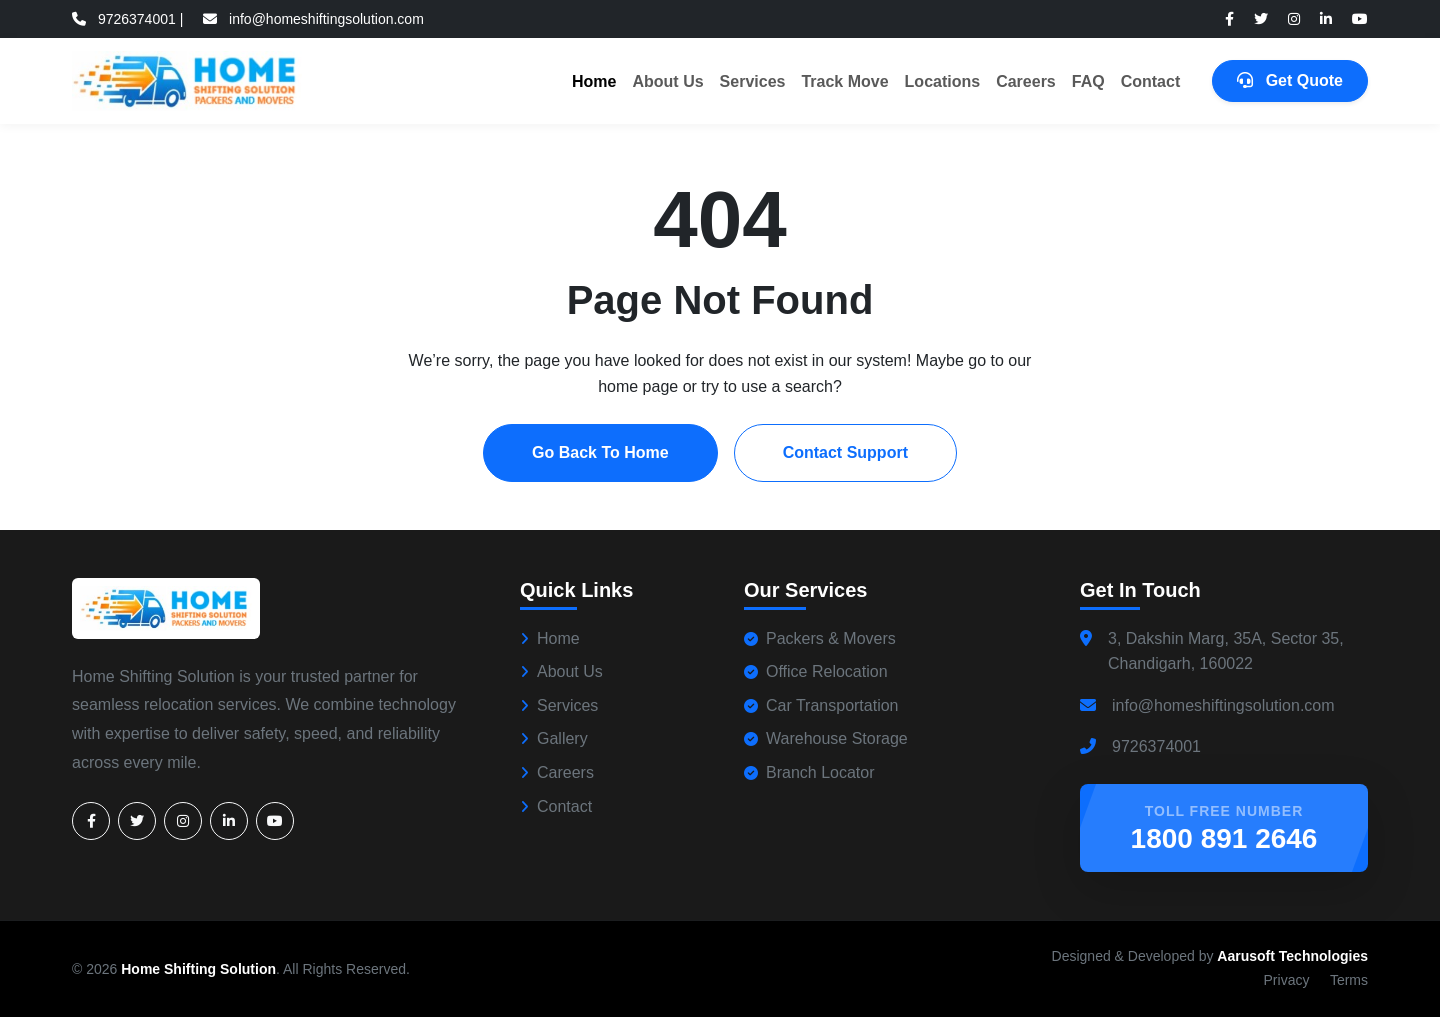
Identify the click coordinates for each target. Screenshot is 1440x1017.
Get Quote (1290, 80)
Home (594, 81)
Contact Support (845, 452)
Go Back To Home (600, 452)
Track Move (844, 81)
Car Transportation (821, 705)
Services (753, 81)
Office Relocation (816, 671)
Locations (943, 81)
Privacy (1287, 980)
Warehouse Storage (826, 738)
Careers (1026, 81)
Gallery (554, 738)
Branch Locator (809, 772)
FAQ (1088, 81)
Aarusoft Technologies (1292, 956)
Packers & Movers (820, 638)
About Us (667, 81)
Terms (1349, 980)
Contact (1151, 81)
